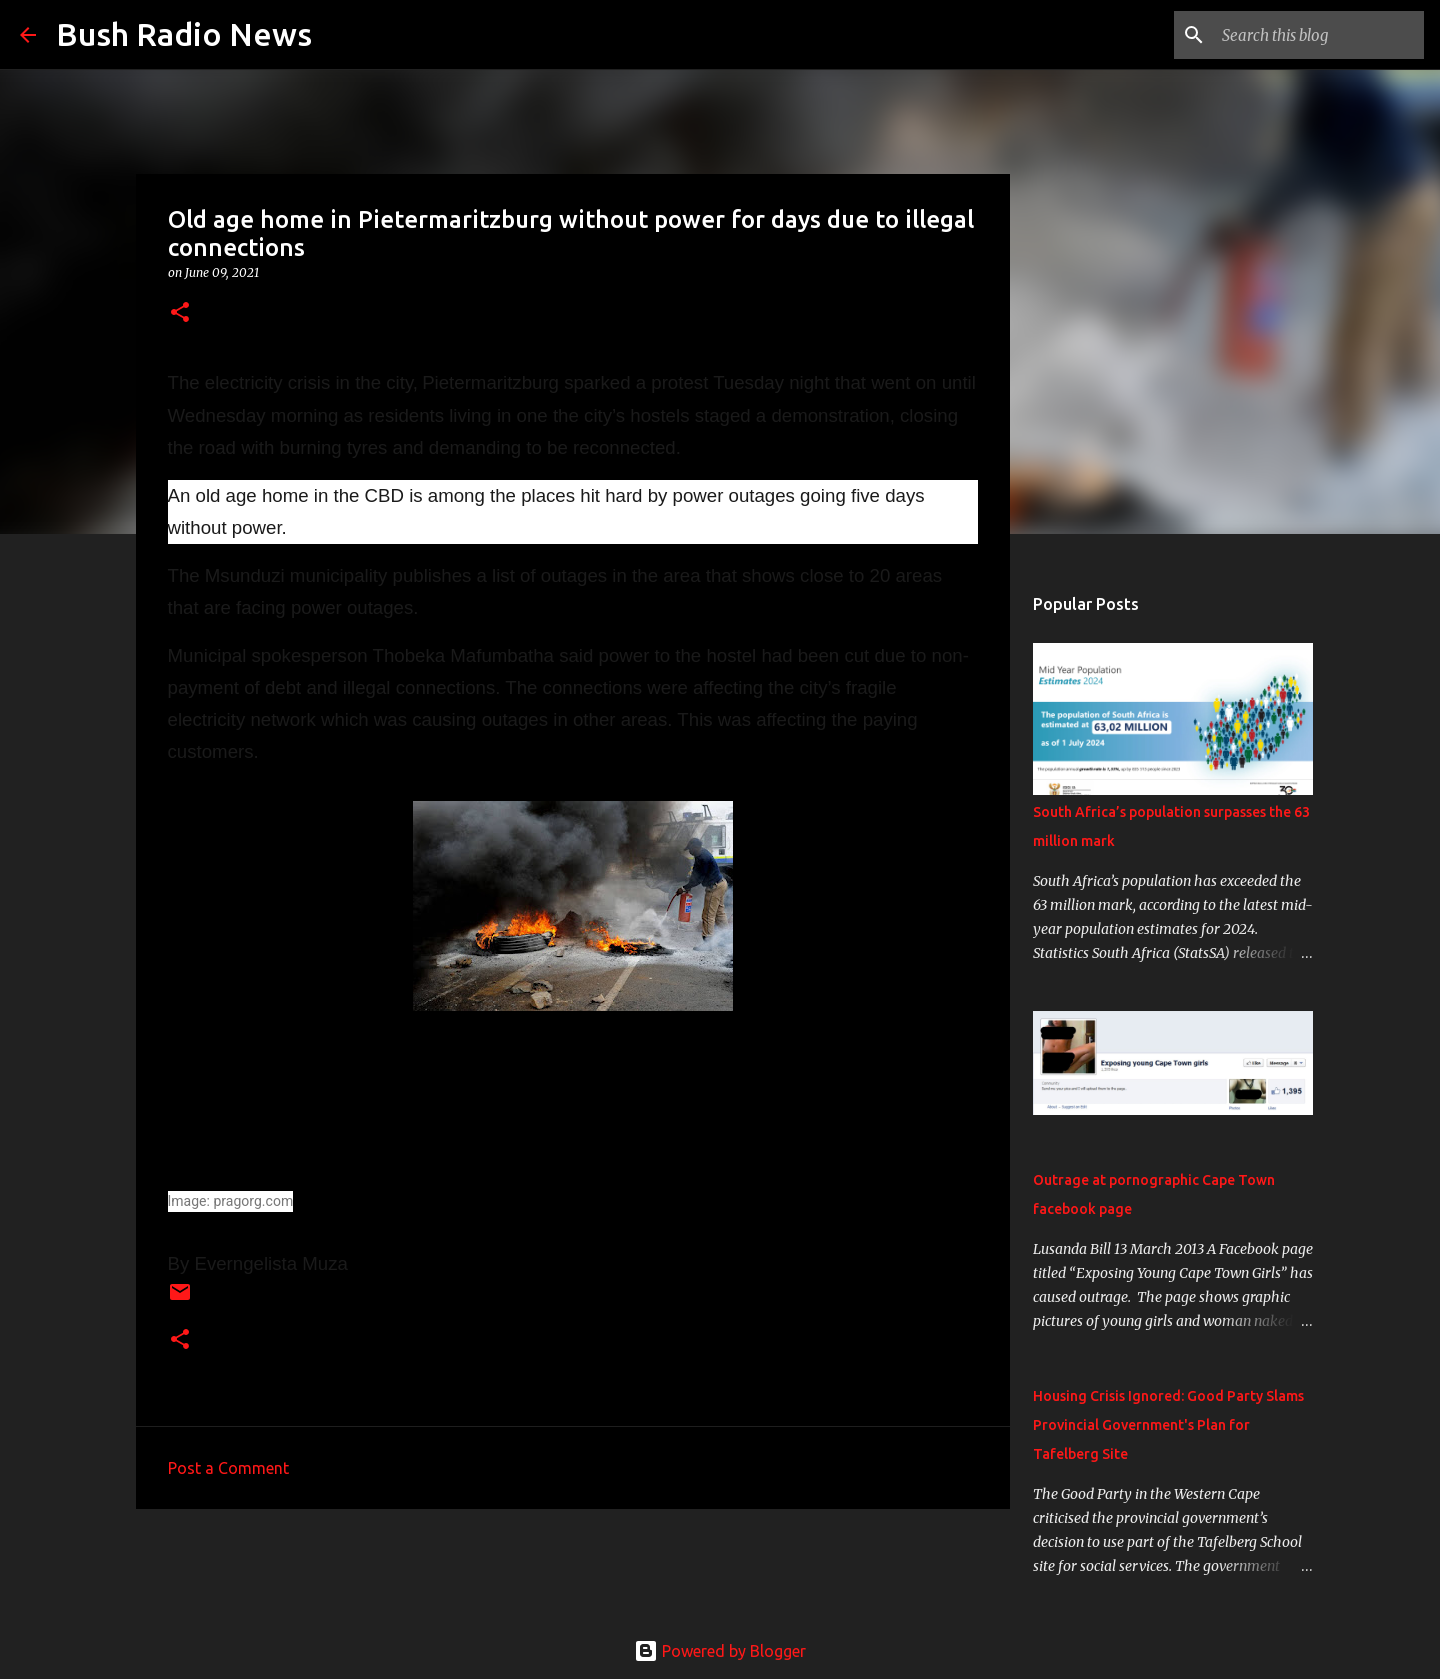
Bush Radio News (184, 34)
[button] (180, 313)
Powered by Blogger (720, 1651)
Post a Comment (228, 1468)
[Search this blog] (1319, 35)
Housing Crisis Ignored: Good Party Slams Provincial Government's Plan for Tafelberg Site (1168, 1425)
